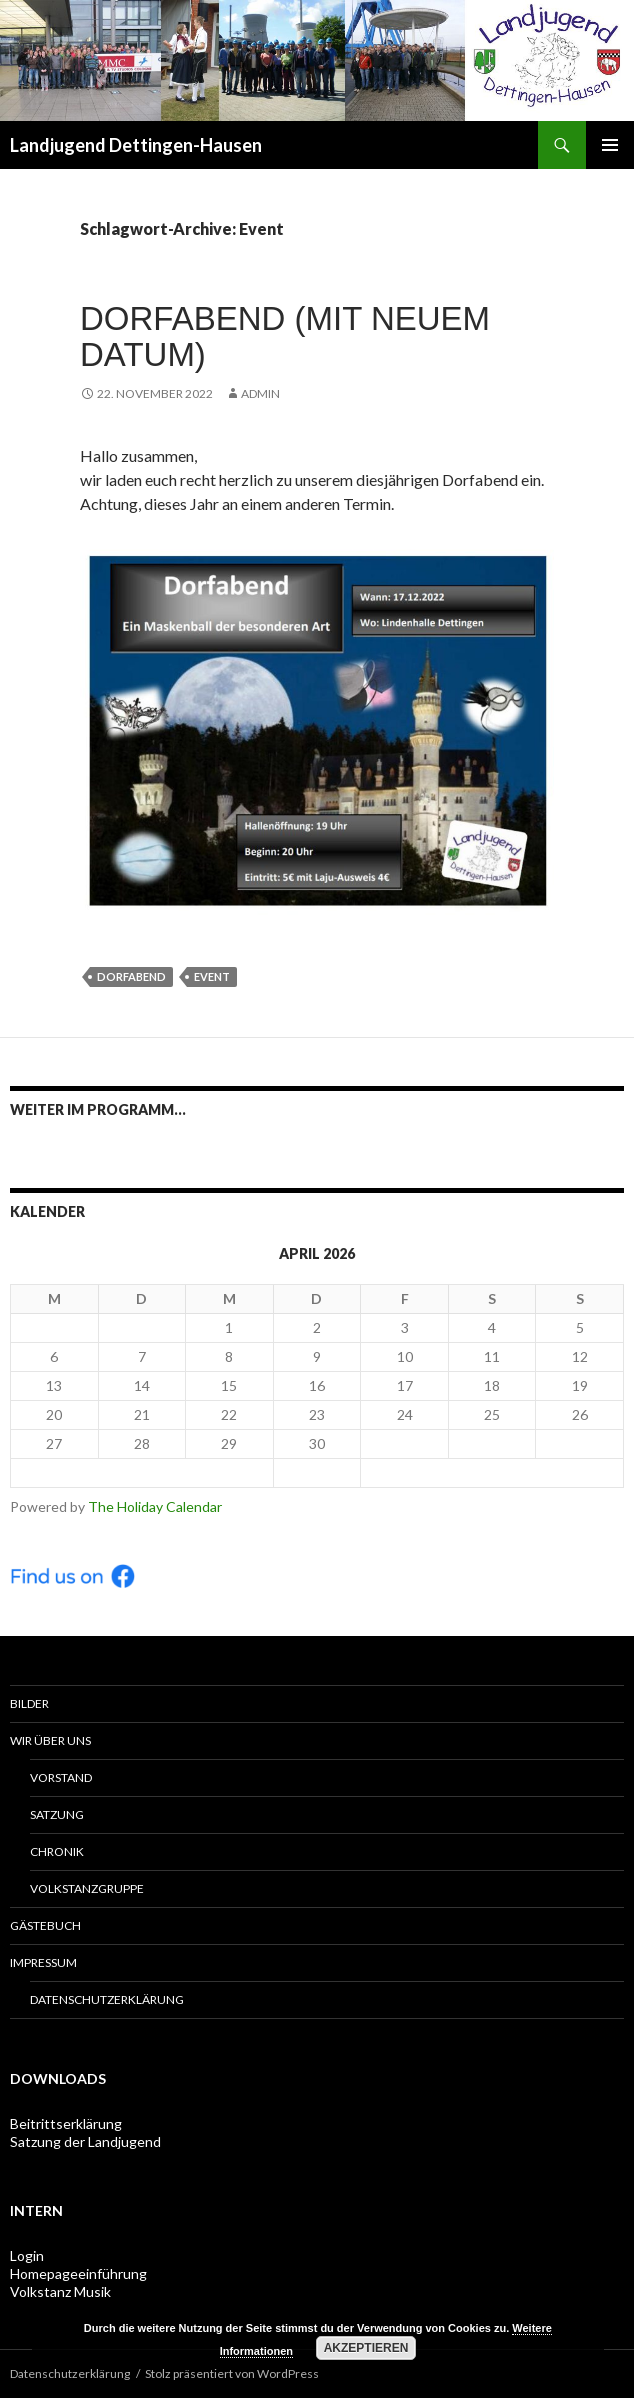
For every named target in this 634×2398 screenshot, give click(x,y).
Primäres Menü (610, 145)
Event (212, 976)
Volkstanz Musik (60, 2291)
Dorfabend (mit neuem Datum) (285, 336)
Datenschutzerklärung (107, 1999)
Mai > (492, 1472)
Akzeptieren (366, 2348)
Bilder (29, 1703)
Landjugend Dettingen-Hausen (136, 145)
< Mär (141, 1472)
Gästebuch (45, 1925)
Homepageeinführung (78, 2273)
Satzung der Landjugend (85, 2141)
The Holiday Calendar (155, 1506)
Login (27, 2255)
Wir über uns (50, 1740)
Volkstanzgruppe (87, 1888)
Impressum (43, 1962)
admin (260, 393)
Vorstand (61, 1777)
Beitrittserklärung (66, 2123)
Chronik (57, 1851)
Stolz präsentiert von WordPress (232, 2373)
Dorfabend (131, 976)
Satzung (57, 1814)
